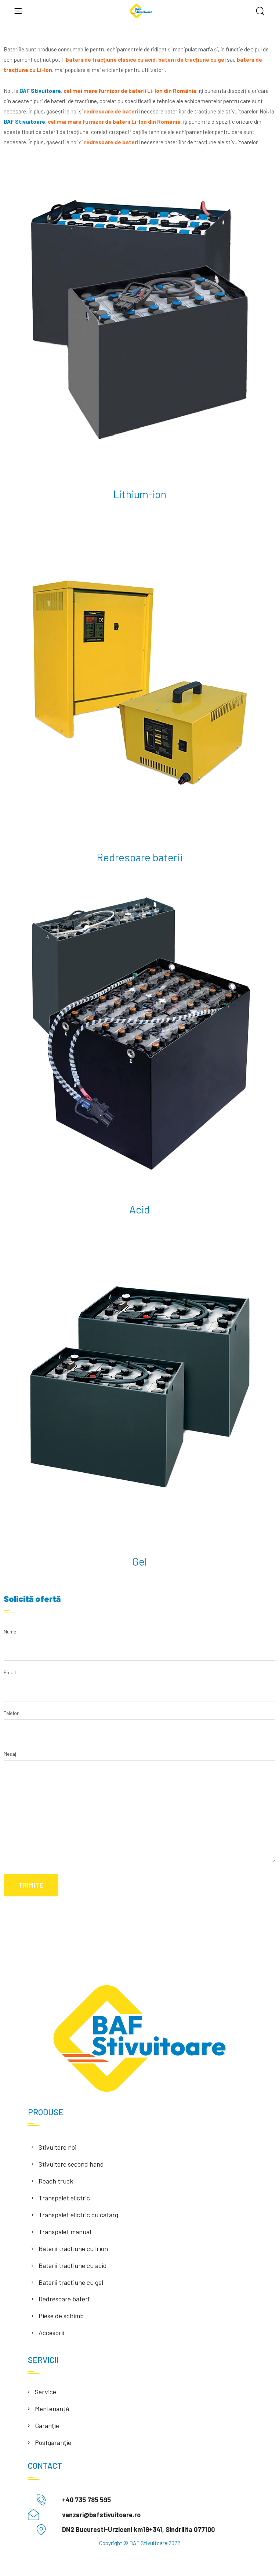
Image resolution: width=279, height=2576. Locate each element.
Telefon (139, 1727)
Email (139, 1686)
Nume (139, 1645)
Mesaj (139, 1809)
